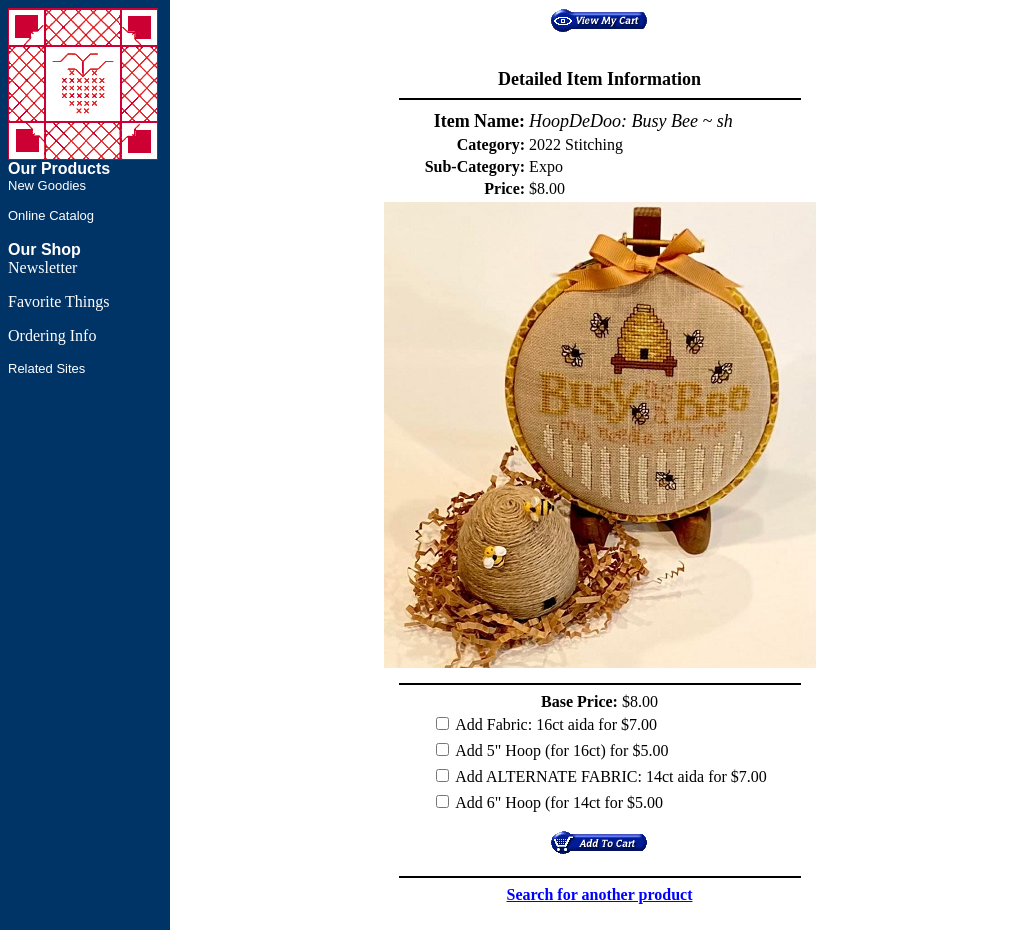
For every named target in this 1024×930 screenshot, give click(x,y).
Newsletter (42, 267)
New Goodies (47, 185)
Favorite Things (58, 301)
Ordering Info (52, 335)
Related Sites (46, 368)
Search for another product (600, 894)
